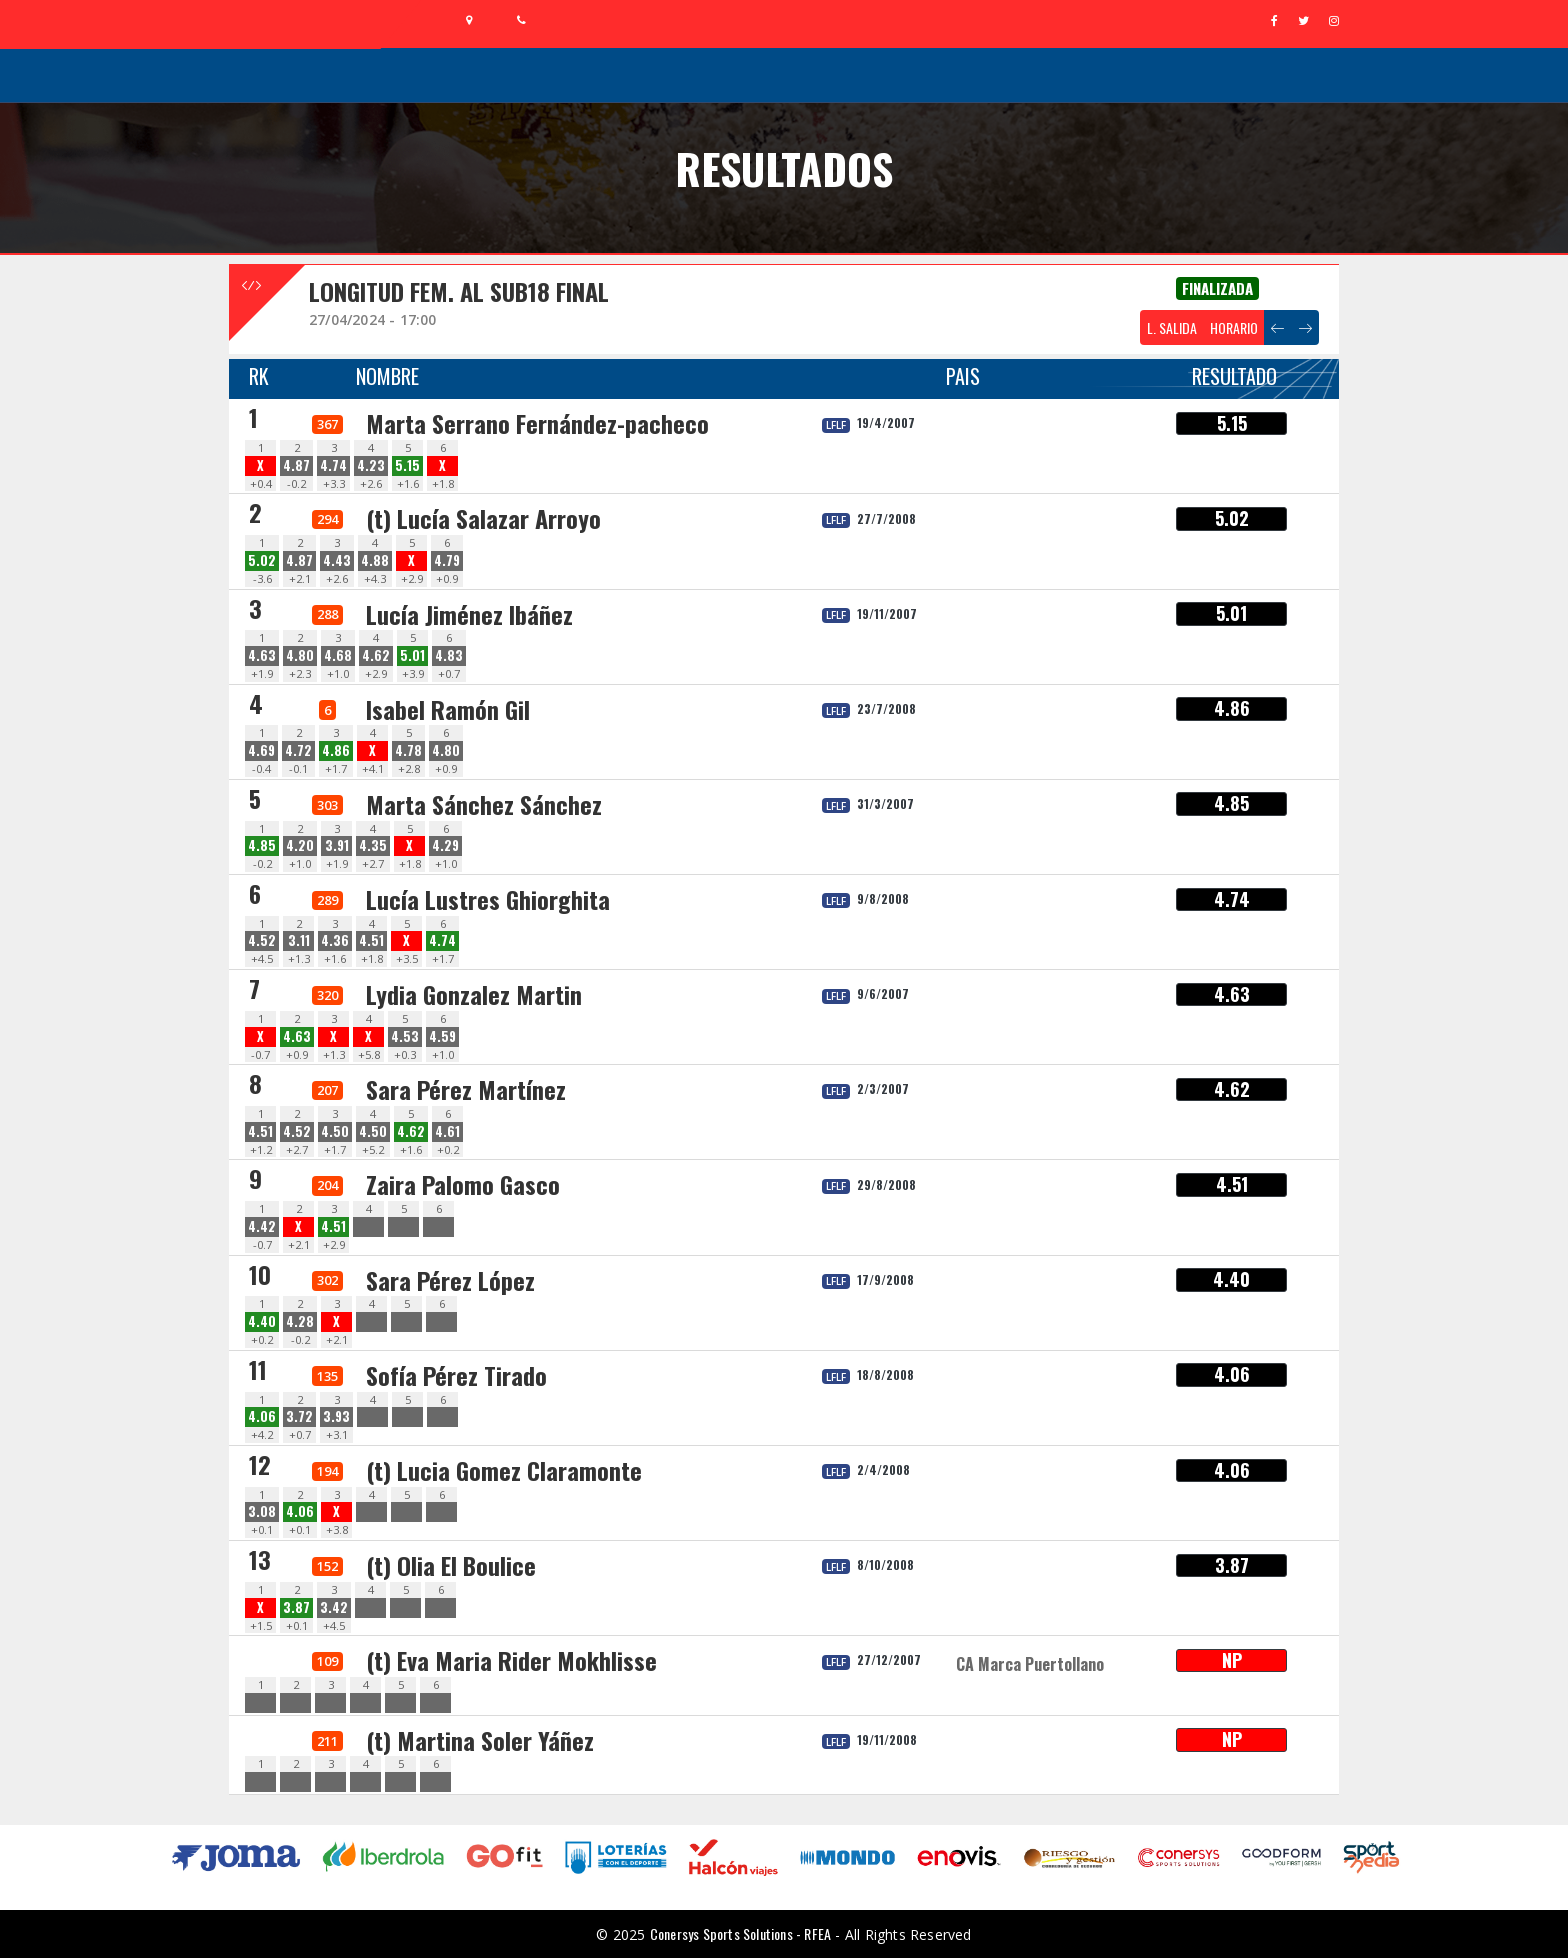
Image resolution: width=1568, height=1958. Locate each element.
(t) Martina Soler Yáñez (480, 1740)
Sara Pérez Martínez (466, 1089)
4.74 (333, 465)
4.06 (262, 1416)
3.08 (262, 1511)
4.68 (338, 655)
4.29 (445, 845)
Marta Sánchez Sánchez (484, 804)
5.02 (262, 560)
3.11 (299, 940)
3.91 (337, 845)
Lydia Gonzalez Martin (474, 994)
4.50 (335, 1131)
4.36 (335, 940)
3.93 (336, 1416)
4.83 (449, 655)
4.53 (405, 1036)
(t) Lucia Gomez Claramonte (504, 1470)
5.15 (407, 465)
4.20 (300, 845)
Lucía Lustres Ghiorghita (488, 899)
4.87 (296, 465)
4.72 (298, 750)
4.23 (371, 465)
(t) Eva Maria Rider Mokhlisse (511, 1660)
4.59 (442, 1036)
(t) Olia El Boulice (451, 1565)
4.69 (261, 750)
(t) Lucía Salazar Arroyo (483, 518)
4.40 (262, 1321)
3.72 (299, 1416)
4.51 (371, 940)
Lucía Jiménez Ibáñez (469, 614)
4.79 (447, 560)
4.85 (262, 845)
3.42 (334, 1607)
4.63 (262, 655)
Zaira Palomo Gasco (463, 1184)
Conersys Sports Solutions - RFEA (740, 1933)
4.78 (408, 750)
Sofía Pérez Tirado (456, 1375)
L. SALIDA (1172, 327)
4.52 (262, 940)
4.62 (376, 655)
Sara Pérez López (450, 1280)
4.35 (373, 845)
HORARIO (1234, 327)
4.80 (300, 655)
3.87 (296, 1607)
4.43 (337, 560)
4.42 (262, 1226)
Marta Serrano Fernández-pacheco (537, 423)
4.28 (300, 1321)
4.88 (375, 560)
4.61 (447, 1131)
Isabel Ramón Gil (448, 709)
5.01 (412, 655)
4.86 (336, 750)
